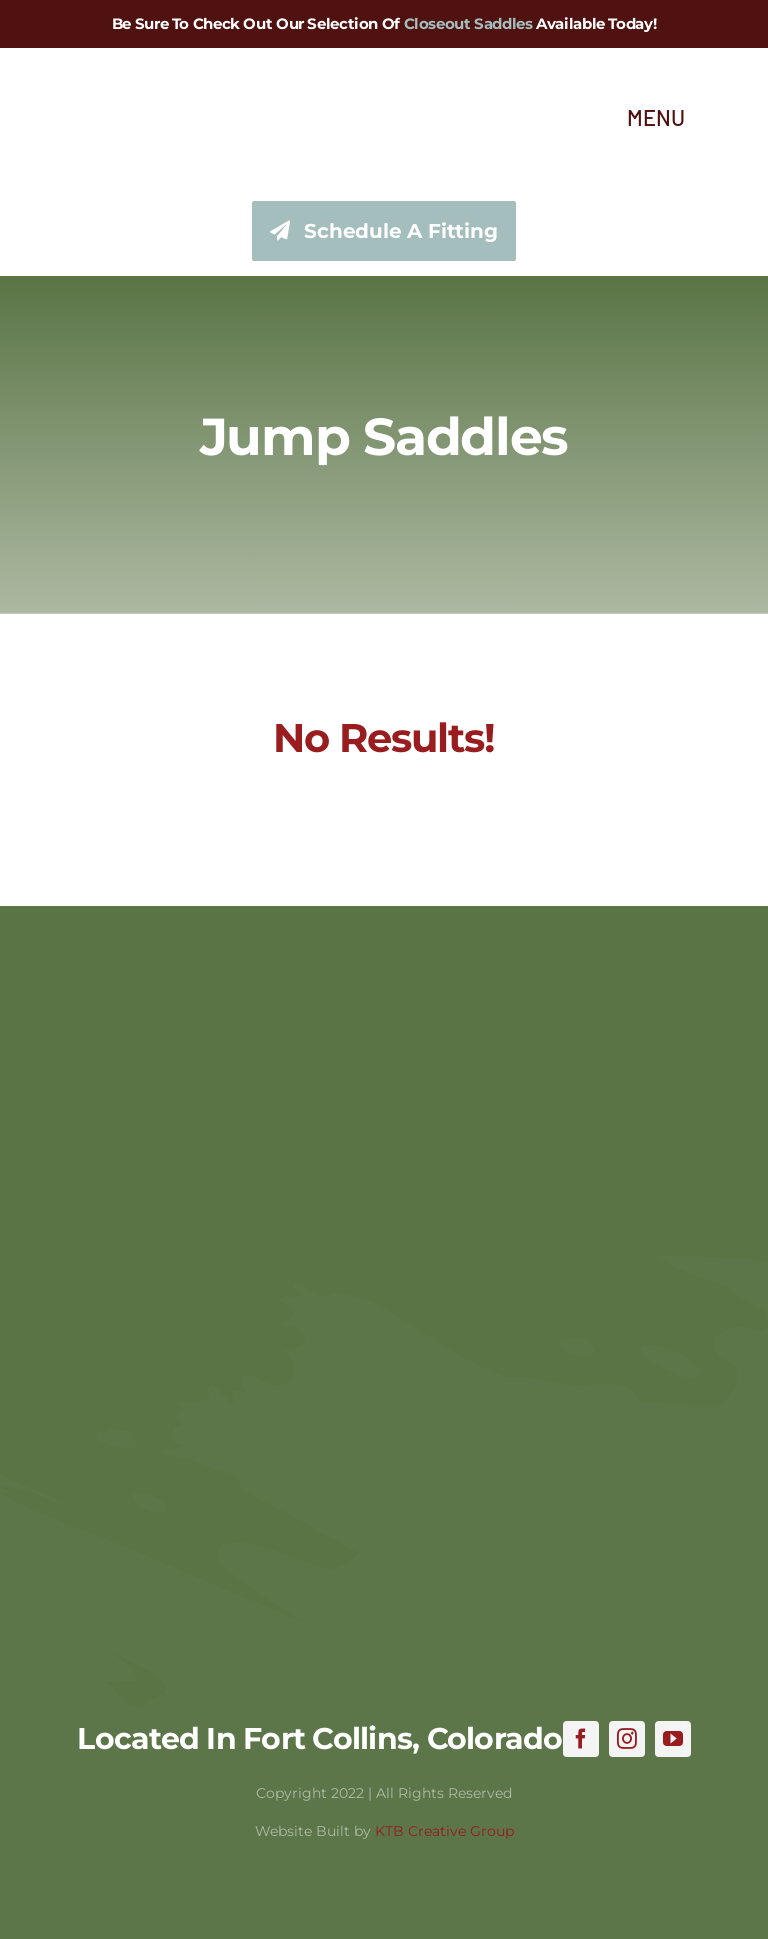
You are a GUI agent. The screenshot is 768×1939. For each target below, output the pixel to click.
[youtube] (673, 1739)
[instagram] (627, 1739)
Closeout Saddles (468, 23)
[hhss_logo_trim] (384, 997)
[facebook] (581, 1739)
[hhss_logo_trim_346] (87, 69)
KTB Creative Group (444, 1831)
